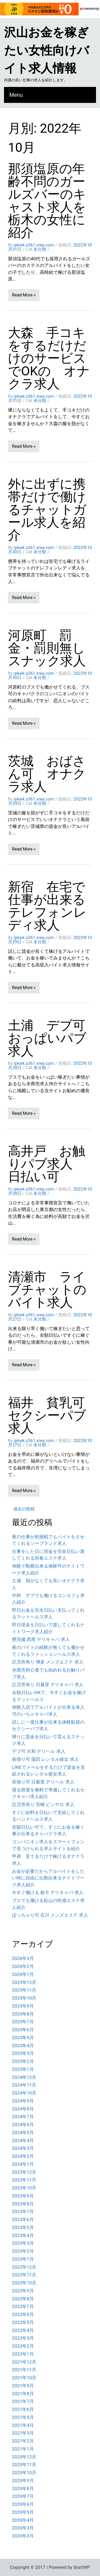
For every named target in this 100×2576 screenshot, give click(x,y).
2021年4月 (23, 2425)
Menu (16, 95)
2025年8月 (23, 2014)
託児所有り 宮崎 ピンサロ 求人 (43, 1804)
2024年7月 (23, 2116)
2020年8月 (23, 2488)
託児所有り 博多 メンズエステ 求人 (47, 1662)
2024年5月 (23, 2132)
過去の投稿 (24, 1508)
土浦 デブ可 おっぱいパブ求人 (53, 1038)
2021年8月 (23, 2393)
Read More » (23, 295)
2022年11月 (24, 2274)
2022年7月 (23, 2306)
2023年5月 (23, 2227)
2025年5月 (23, 2037)
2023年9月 (23, 2195)
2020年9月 (23, 2480)
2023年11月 (24, 2180)
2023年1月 (23, 2259)
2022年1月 (23, 2354)
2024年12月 (24, 2077)
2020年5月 (23, 2512)
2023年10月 (24, 2187)
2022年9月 (23, 2290)
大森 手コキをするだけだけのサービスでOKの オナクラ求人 (49, 358)
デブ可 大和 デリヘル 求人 (38, 1751)
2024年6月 (23, 2124)
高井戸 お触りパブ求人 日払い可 (47, 1164)
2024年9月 (23, 2101)
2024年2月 (23, 2156)
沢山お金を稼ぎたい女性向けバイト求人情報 (46, 50)
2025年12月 (24, 1982)
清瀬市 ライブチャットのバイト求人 (47, 1289)
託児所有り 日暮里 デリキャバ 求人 (47, 1684)
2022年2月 (23, 2346)
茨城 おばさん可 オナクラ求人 (47, 773)
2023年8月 (23, 2203)
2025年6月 (23, 2029)
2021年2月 (23, 2441)
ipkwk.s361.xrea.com (34, 245)
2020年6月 (23, 2504)
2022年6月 (23, 2314)
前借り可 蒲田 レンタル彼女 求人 (45, 1759)
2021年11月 (24, 2369)
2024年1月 (23, 2164)
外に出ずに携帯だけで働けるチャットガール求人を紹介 (47, 509)
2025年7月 (23, 2021)
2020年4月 (23, 2520)
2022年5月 (23, 2322)
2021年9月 (23, 2385)
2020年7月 (23, 2496)
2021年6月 (23, 2409)
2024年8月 (23, 2109)
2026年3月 (23, 1958)
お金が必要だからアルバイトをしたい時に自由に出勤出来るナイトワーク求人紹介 (48, 1878)
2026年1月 (23, 1974)
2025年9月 (23, 2006)
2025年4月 (23, 2045)
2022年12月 (24, 2267)
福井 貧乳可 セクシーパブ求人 (53, 1415)
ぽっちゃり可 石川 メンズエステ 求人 (50, 1915)
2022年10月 (24, 2282)
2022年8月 (23, 2298)
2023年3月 (23, 2243)
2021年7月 (23, 2401)
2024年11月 (24, 2085)
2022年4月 (23, 2330)
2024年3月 (23, 2148)
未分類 (39, 249)
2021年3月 (23, 2433)
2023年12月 (24, 2172)
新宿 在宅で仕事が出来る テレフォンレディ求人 (53, 906)
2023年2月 (23, 2251)
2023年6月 (23, 2219)
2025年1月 (23, 2069)
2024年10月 (24, 2093)
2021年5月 (23, 2417)
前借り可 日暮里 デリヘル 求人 (43, 1782)
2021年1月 (23, 2449)
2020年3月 (23, 2528)
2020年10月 (24, 2472)
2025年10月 (24, 1998)
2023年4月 (23, 2235)
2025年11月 (24, 1990)
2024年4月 (23, 2140)
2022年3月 (23, 2338)
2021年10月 (24, 2377)
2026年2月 (23, 1966)
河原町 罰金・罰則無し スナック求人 (53, 648)
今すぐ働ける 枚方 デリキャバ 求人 (47, 1892)
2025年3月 (23, 2053)
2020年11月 (24, 2464)
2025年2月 (23, 2061)
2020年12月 (24, 2457)
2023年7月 (23, 2211)
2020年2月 (23, 2536)
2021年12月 (24, 2362)
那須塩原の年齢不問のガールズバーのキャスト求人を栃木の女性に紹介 (47, 200)
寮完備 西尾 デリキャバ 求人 (41, 1639)
